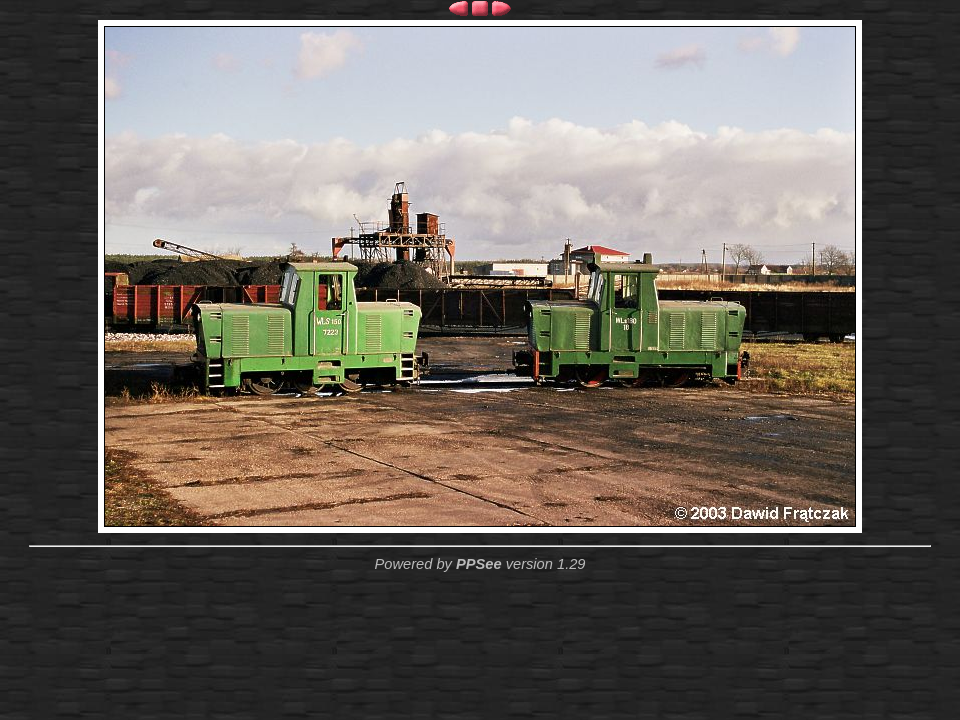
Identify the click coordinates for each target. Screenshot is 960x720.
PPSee (479, 564)
